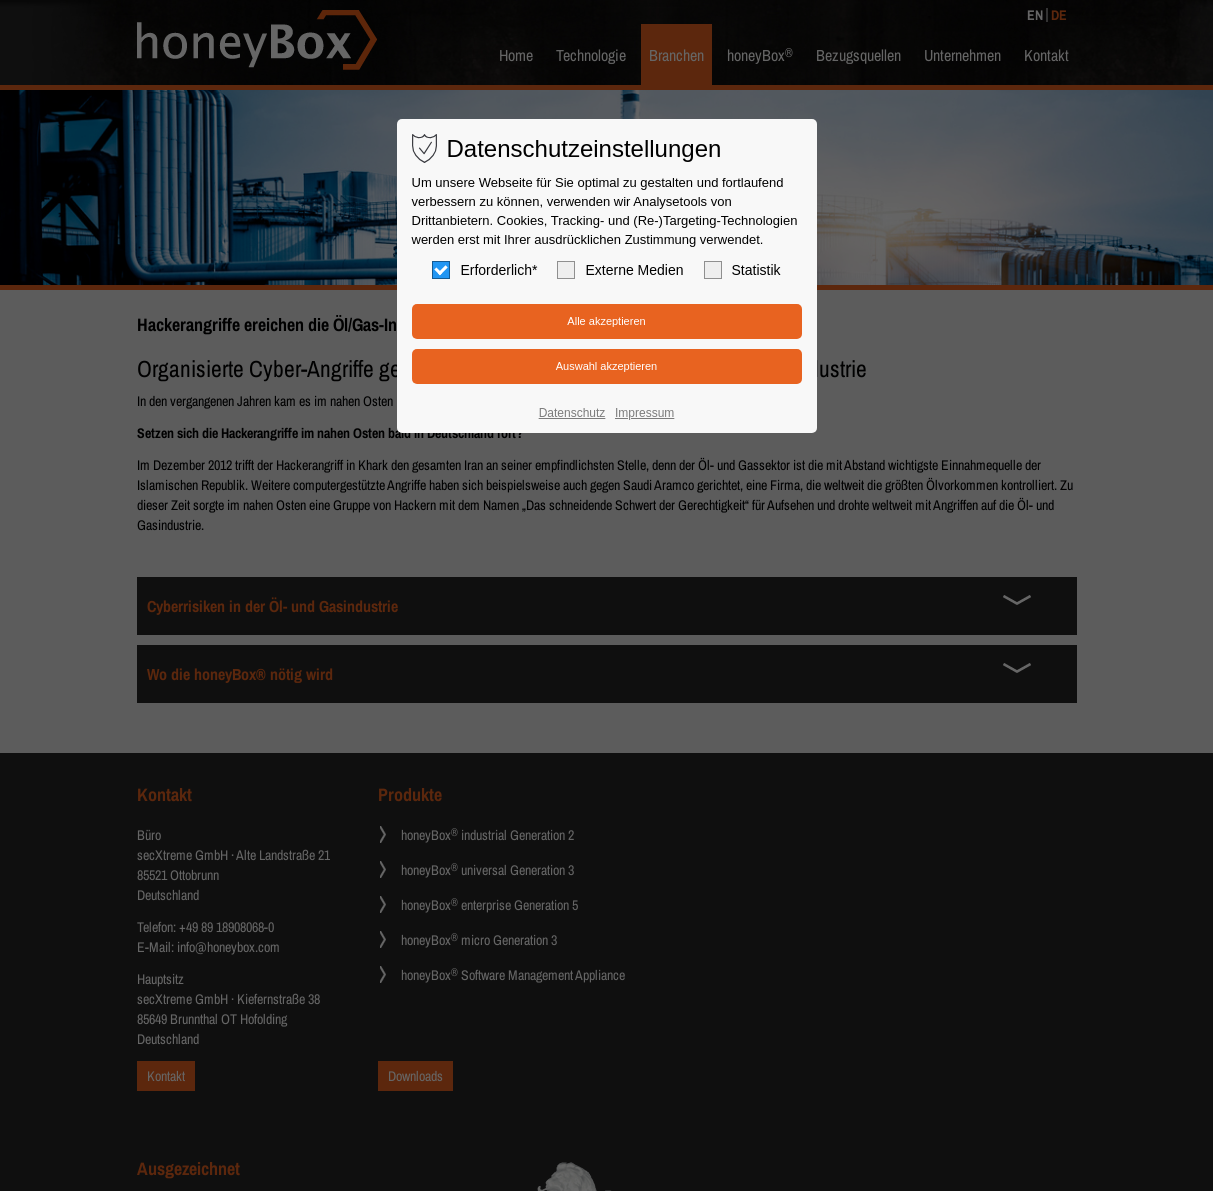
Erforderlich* (484, 270)
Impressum (644, 413)
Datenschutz (572, 413)
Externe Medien (620, 270)
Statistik (742, 270)
